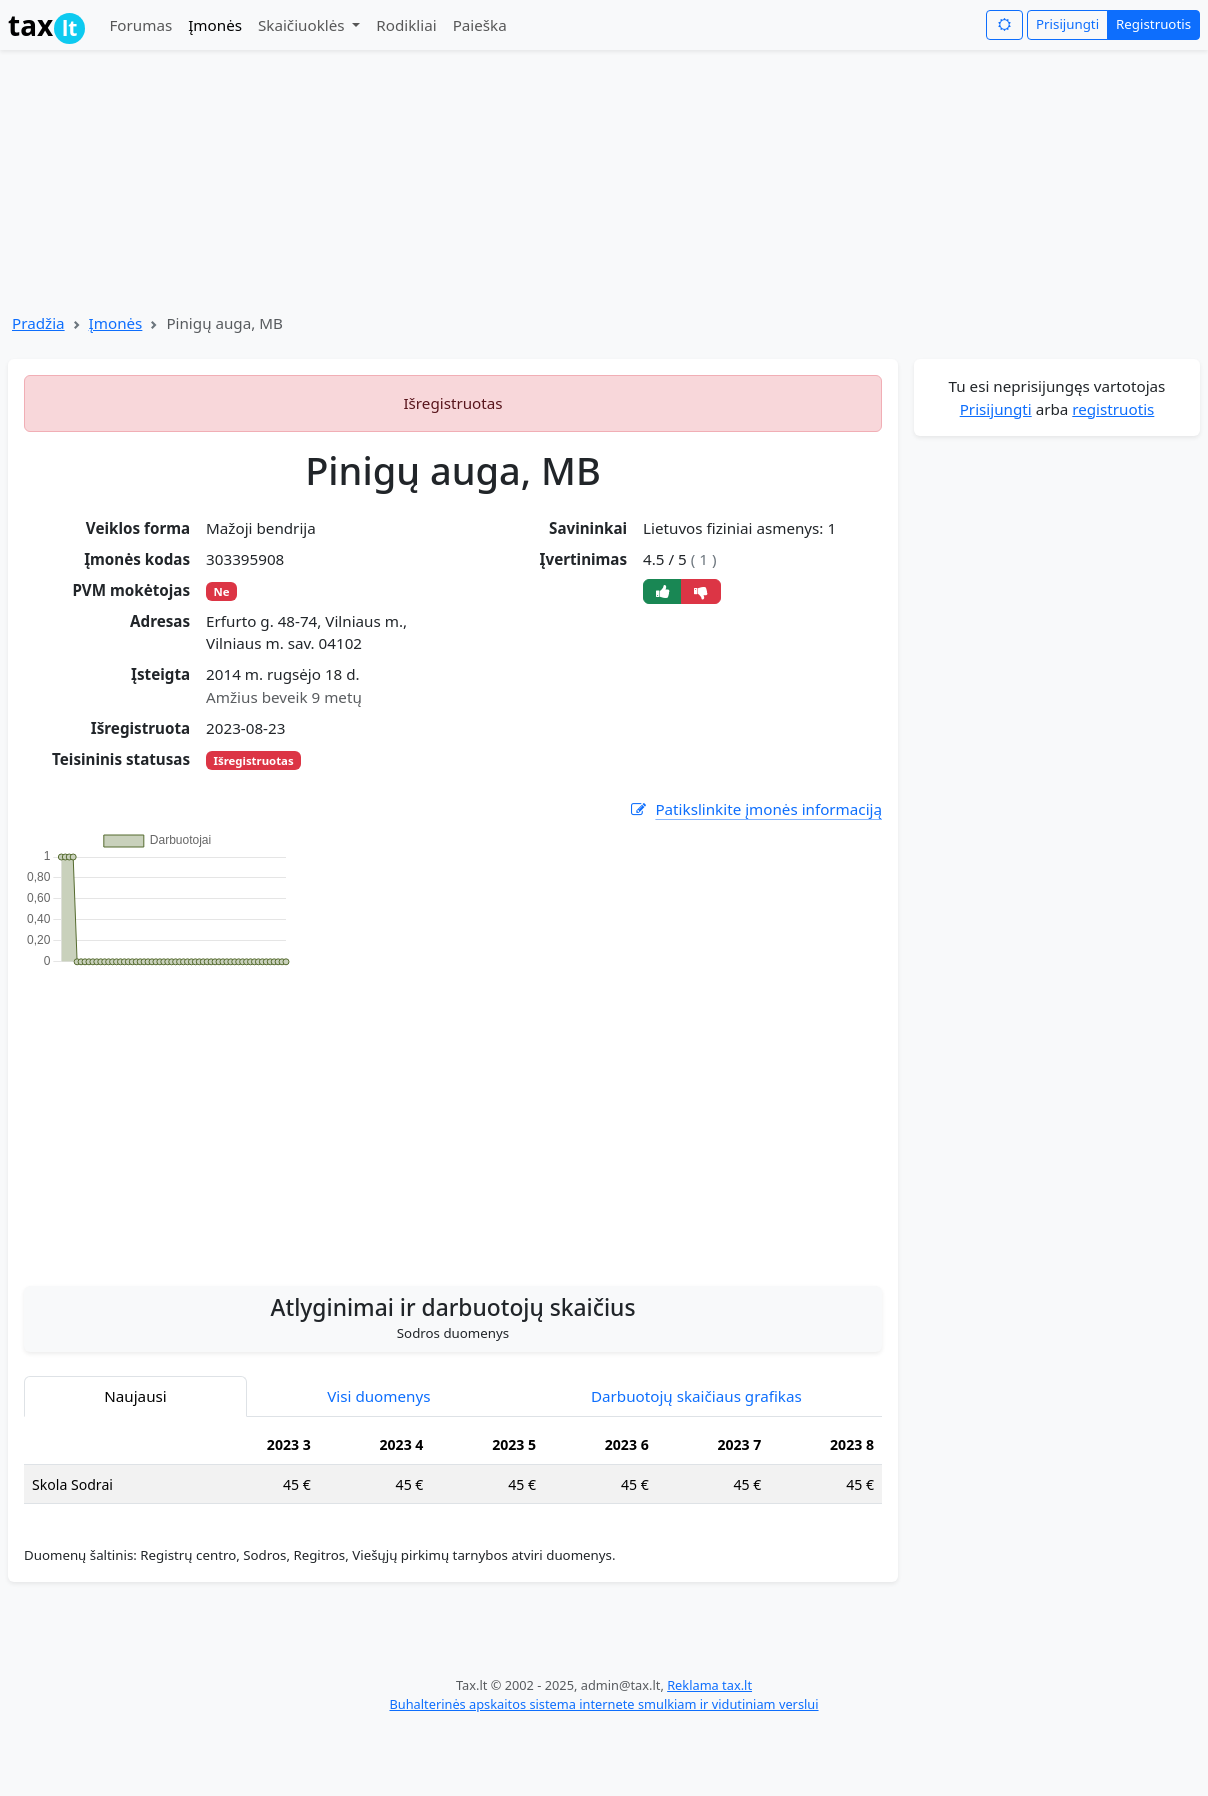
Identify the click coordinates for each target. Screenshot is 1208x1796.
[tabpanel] (453, 1472)
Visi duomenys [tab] (378, 1396)
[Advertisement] (453, 1116)
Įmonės (215, 25)
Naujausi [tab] (135, 1396)
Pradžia (38, 323)
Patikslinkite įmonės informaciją (755, 809)
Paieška (480, 25)
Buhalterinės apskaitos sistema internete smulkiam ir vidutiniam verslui (603, 1704)
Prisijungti (1067, 24)
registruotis (1113, 409)
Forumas (140, 25)
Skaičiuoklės (303, 25)
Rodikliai (406, 25)
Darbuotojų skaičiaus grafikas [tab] (696, 1396)
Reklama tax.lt (709, 1685)
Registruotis (1153, 24)
